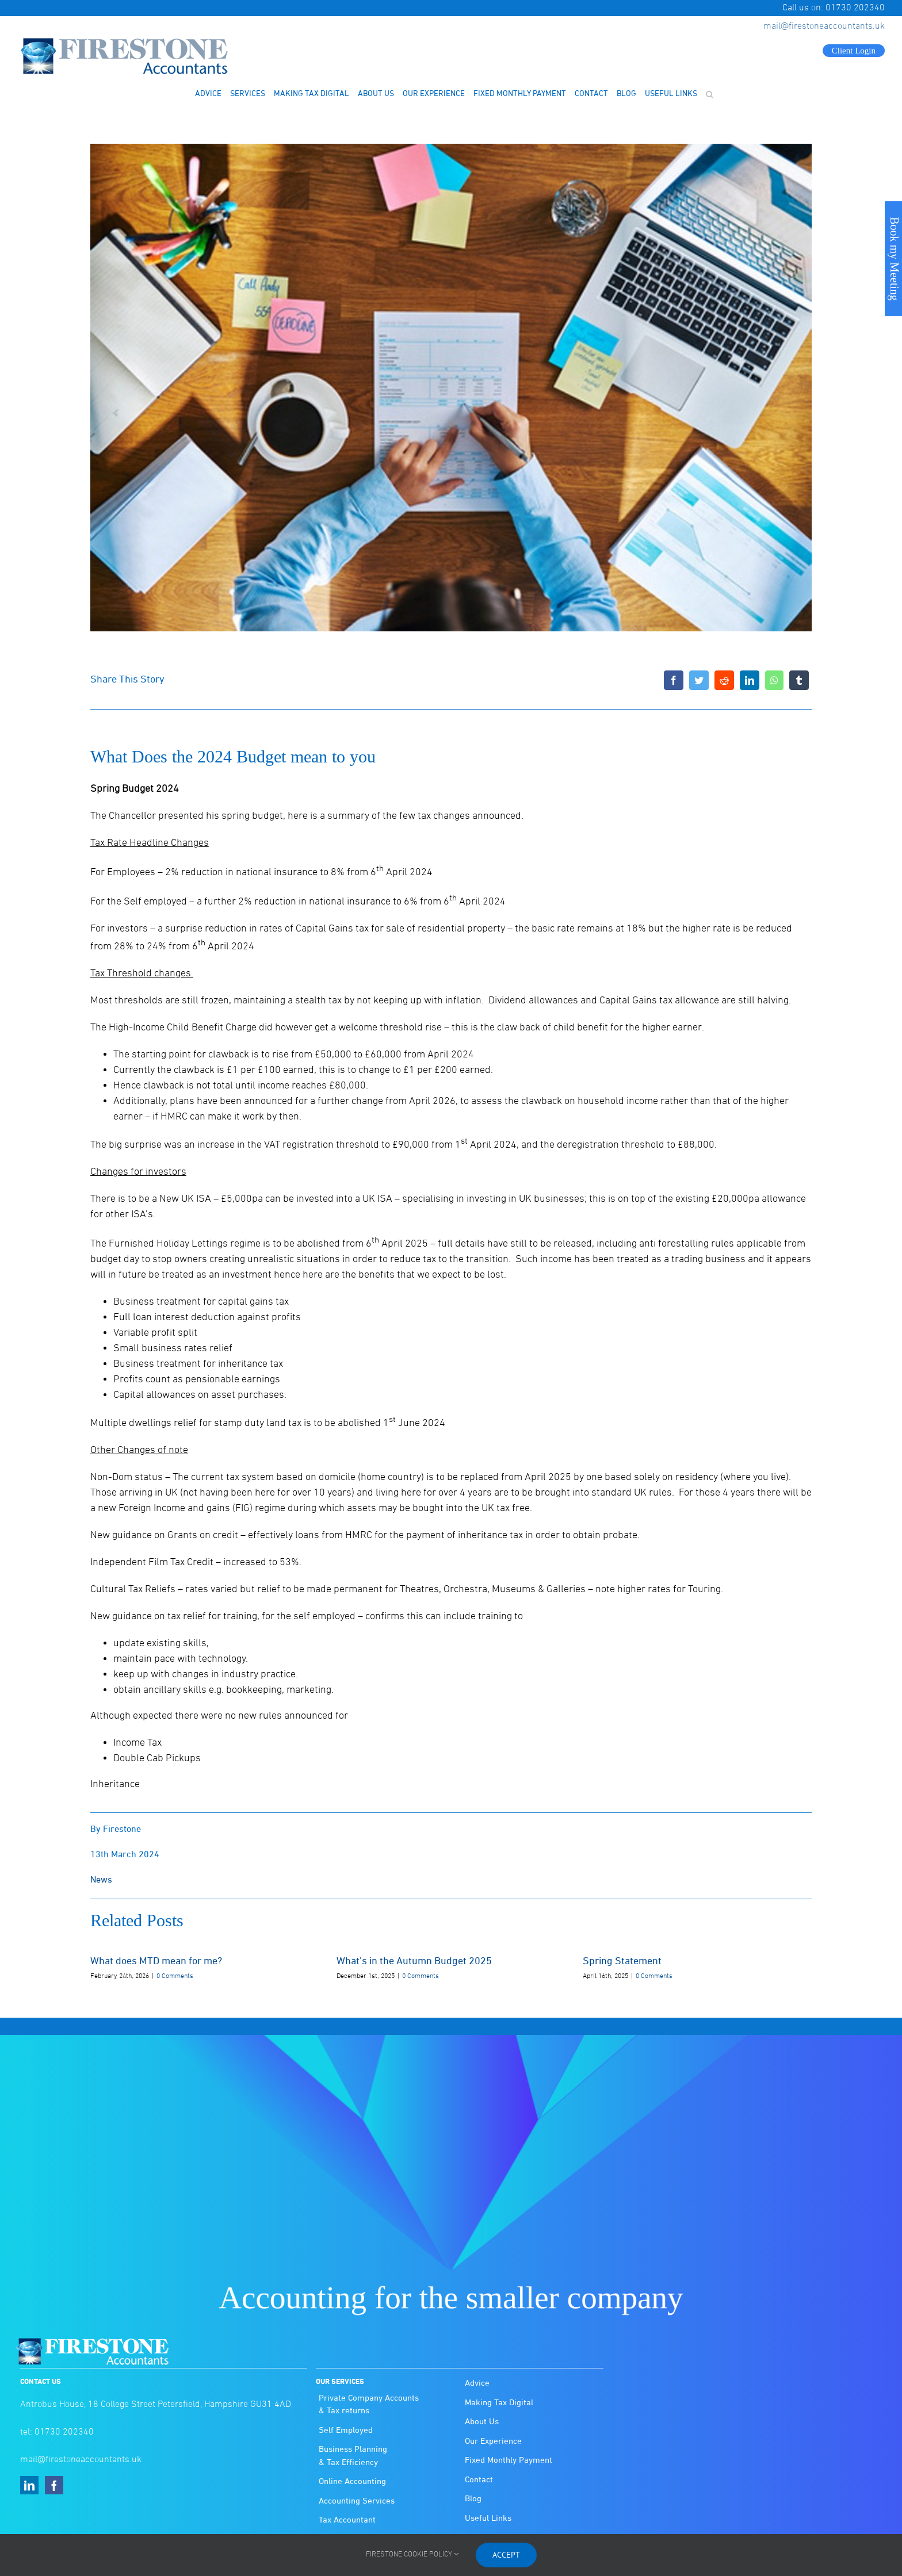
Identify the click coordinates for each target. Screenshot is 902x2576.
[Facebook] (673, 680)
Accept (506, 2555)
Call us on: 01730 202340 (833, 8)
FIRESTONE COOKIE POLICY (412, 2554)
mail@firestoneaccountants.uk (824, 26)
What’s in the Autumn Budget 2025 (414, 1962)
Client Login (854, 50)
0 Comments (174, 1976)
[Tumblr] (799, 680)
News (101, 1880)
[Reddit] (724, 680)
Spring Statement (622, 1962)
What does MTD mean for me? (156, 1962)
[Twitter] (699, 680)
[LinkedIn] (749, 680)
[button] (709, 94)
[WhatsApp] (774, 680)
